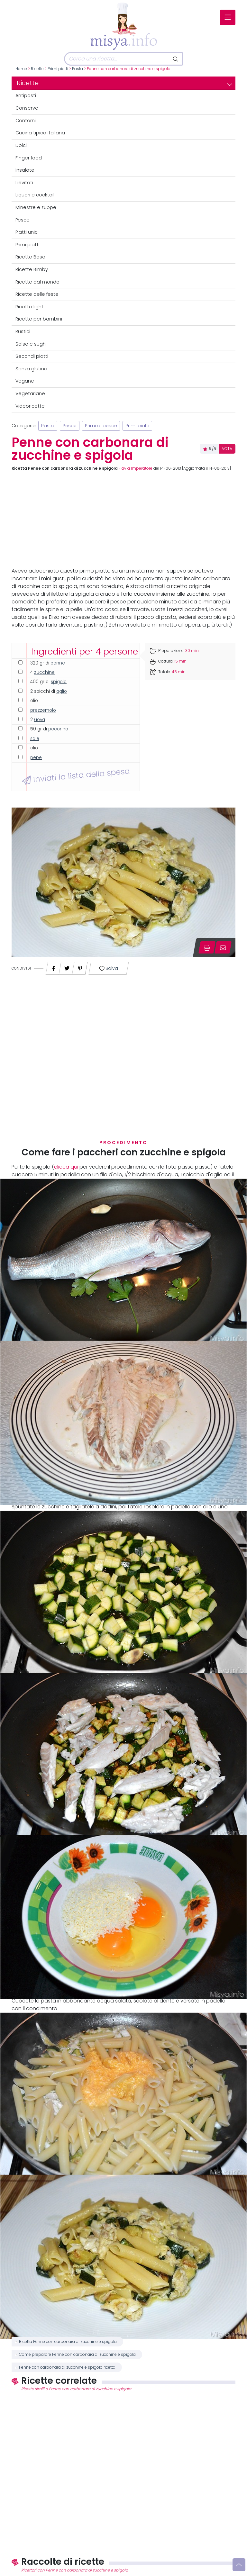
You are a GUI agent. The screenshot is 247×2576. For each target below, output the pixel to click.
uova (39, 719)
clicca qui (66, 1167)
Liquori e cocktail (34, 195)
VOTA (227, 449)
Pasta (77, 69)
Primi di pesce (101, 426)
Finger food (28, 158)
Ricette (37, 69)
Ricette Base (30, 257)
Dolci (21, 145)
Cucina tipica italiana (40, 133)
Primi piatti (58, 69)
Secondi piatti (31, 356)
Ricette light (29, 307)
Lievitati (24, 182)
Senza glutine (31, 369)
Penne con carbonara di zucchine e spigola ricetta (67, 2367)
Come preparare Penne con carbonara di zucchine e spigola (77, 2354)
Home (21, 69)
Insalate (24, 170)
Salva (108, 968)
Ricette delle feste (37, 294)
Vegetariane (30, 393)
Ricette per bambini (38, 319)
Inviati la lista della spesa (76, 775)
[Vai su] (239, 2564)
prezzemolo (43, 710)
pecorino (58, 729)
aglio (61, 691)
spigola (59, 681)
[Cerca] (116, 59)
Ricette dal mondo (37, 282)
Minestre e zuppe (35, 207)
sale (34, 738)
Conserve (26, 108)
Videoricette (30, 406)
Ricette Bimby (31, 269)
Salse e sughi (31, 344)
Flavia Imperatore (135, 468)
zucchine (44, 672)
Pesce (22, 220)
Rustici (22, 331)
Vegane (24, 381)
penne (57, 663)
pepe (36, 757)
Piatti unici (27, 232)
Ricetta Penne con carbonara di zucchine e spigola (68, 2341)
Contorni (25, 120)
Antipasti (25, 95)
